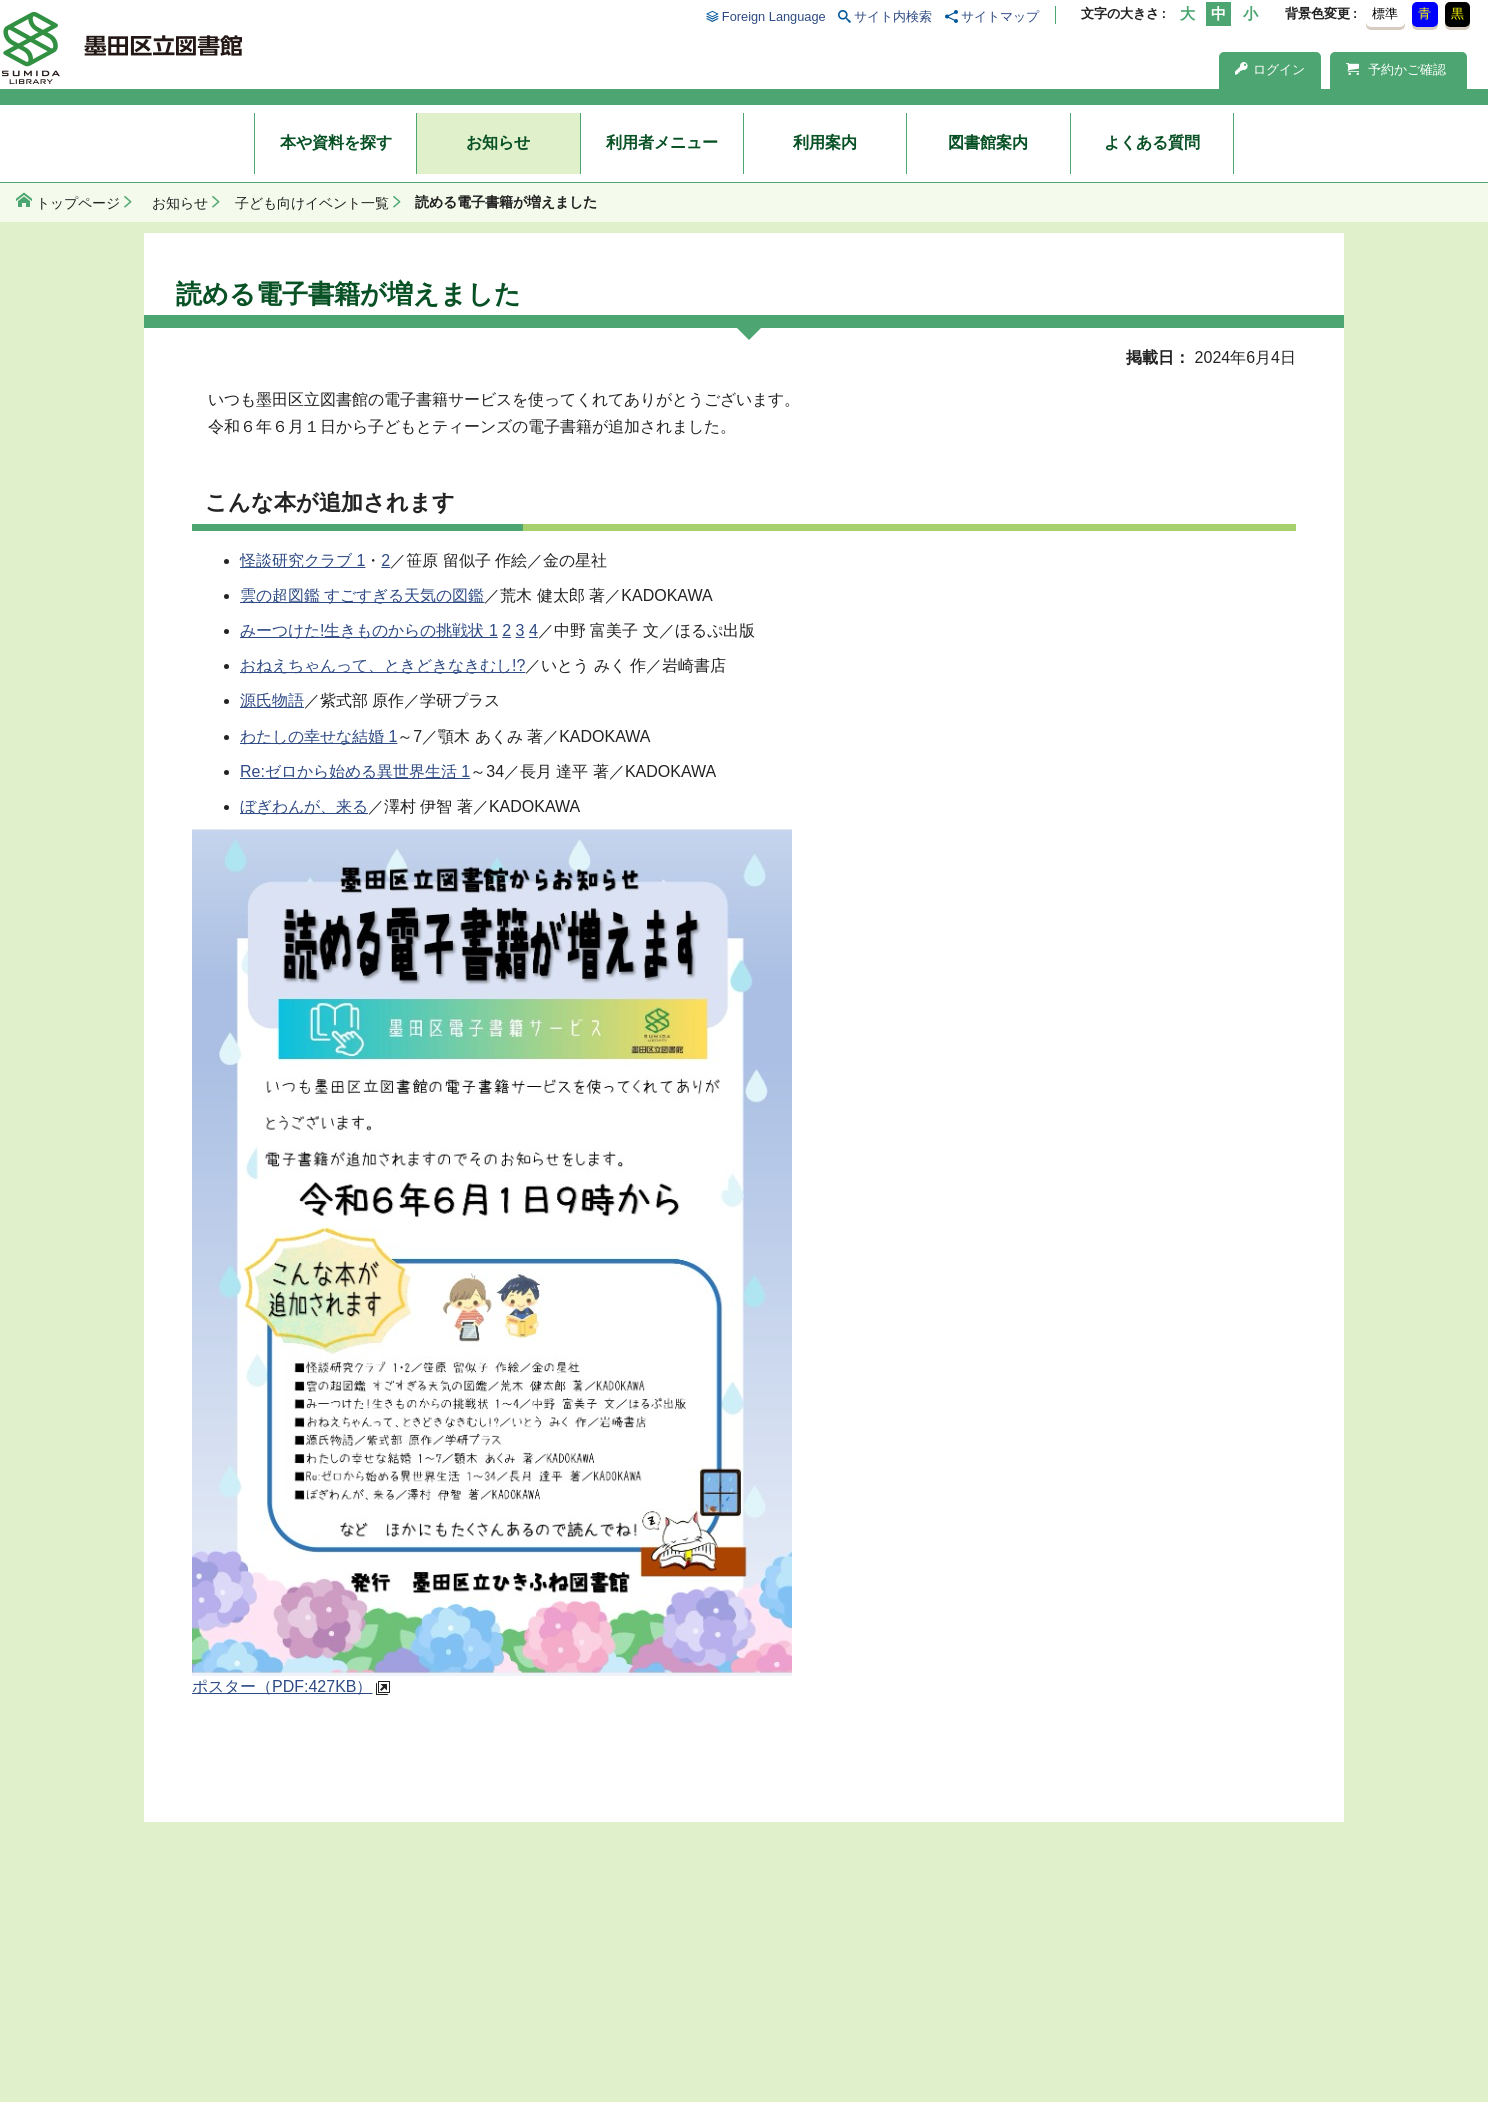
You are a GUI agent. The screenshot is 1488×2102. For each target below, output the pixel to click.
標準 (1385, 13)
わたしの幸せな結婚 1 (318, 736)
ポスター (282, 1686)
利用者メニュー (662, 142)
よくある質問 (1152, 142)
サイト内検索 (893, 16)
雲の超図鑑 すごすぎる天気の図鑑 (362, 595)
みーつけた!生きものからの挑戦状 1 (369, 630)
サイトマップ (1000, 16)
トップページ (78, 203)
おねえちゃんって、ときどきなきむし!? (382, 665)
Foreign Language (774, 16)
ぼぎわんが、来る (304, 806)
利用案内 (825, 142)
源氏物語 (272, 700)
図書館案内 (988, 142)
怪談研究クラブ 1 (302, 560)
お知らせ (498, 142)
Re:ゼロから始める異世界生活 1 (355, 771)
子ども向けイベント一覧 (312, 203)
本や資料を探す (336, 142)
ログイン (1270, 69)
